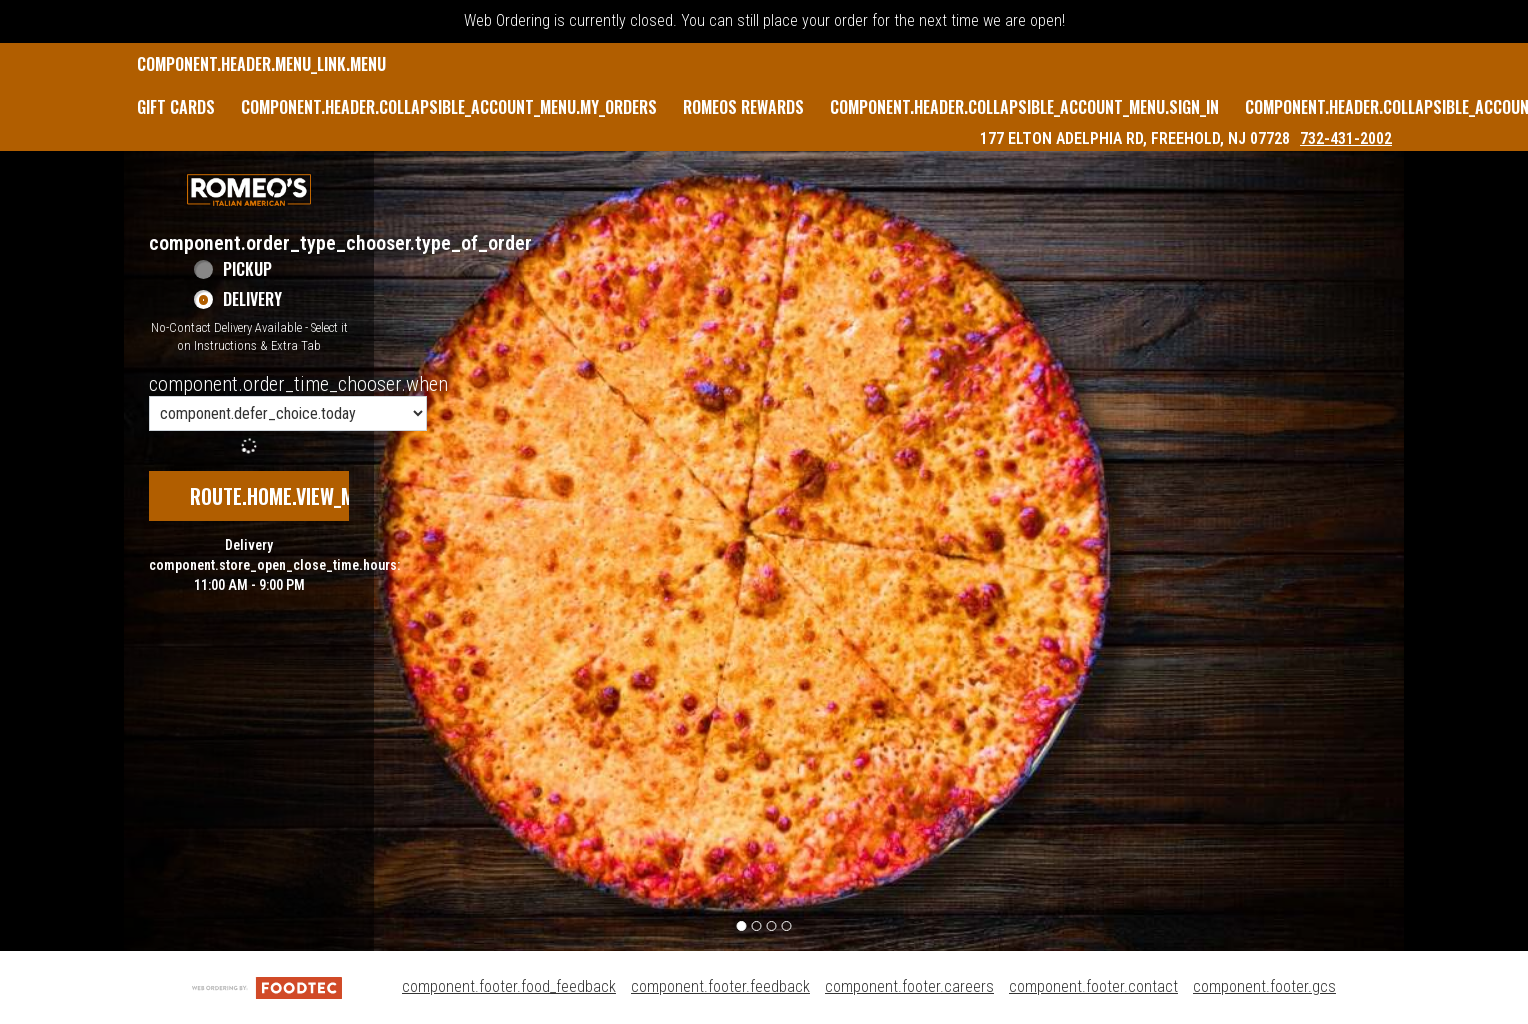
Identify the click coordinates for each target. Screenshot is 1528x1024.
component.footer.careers (909, 986)
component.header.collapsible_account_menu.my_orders (449, 107)
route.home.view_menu (288, 496)
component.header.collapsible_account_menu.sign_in (1024, 107)
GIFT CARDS (176, 107)
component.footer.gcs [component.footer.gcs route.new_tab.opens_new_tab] (1264, 986)
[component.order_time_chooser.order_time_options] (288, 413)
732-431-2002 (1346, 138)
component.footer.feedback (720, 986)
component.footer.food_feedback (509, 986)
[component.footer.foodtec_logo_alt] (267, 986)
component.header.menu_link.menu (261, 64)
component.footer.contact (1093, 986)
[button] (249, 190)
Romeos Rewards (743, 107)
